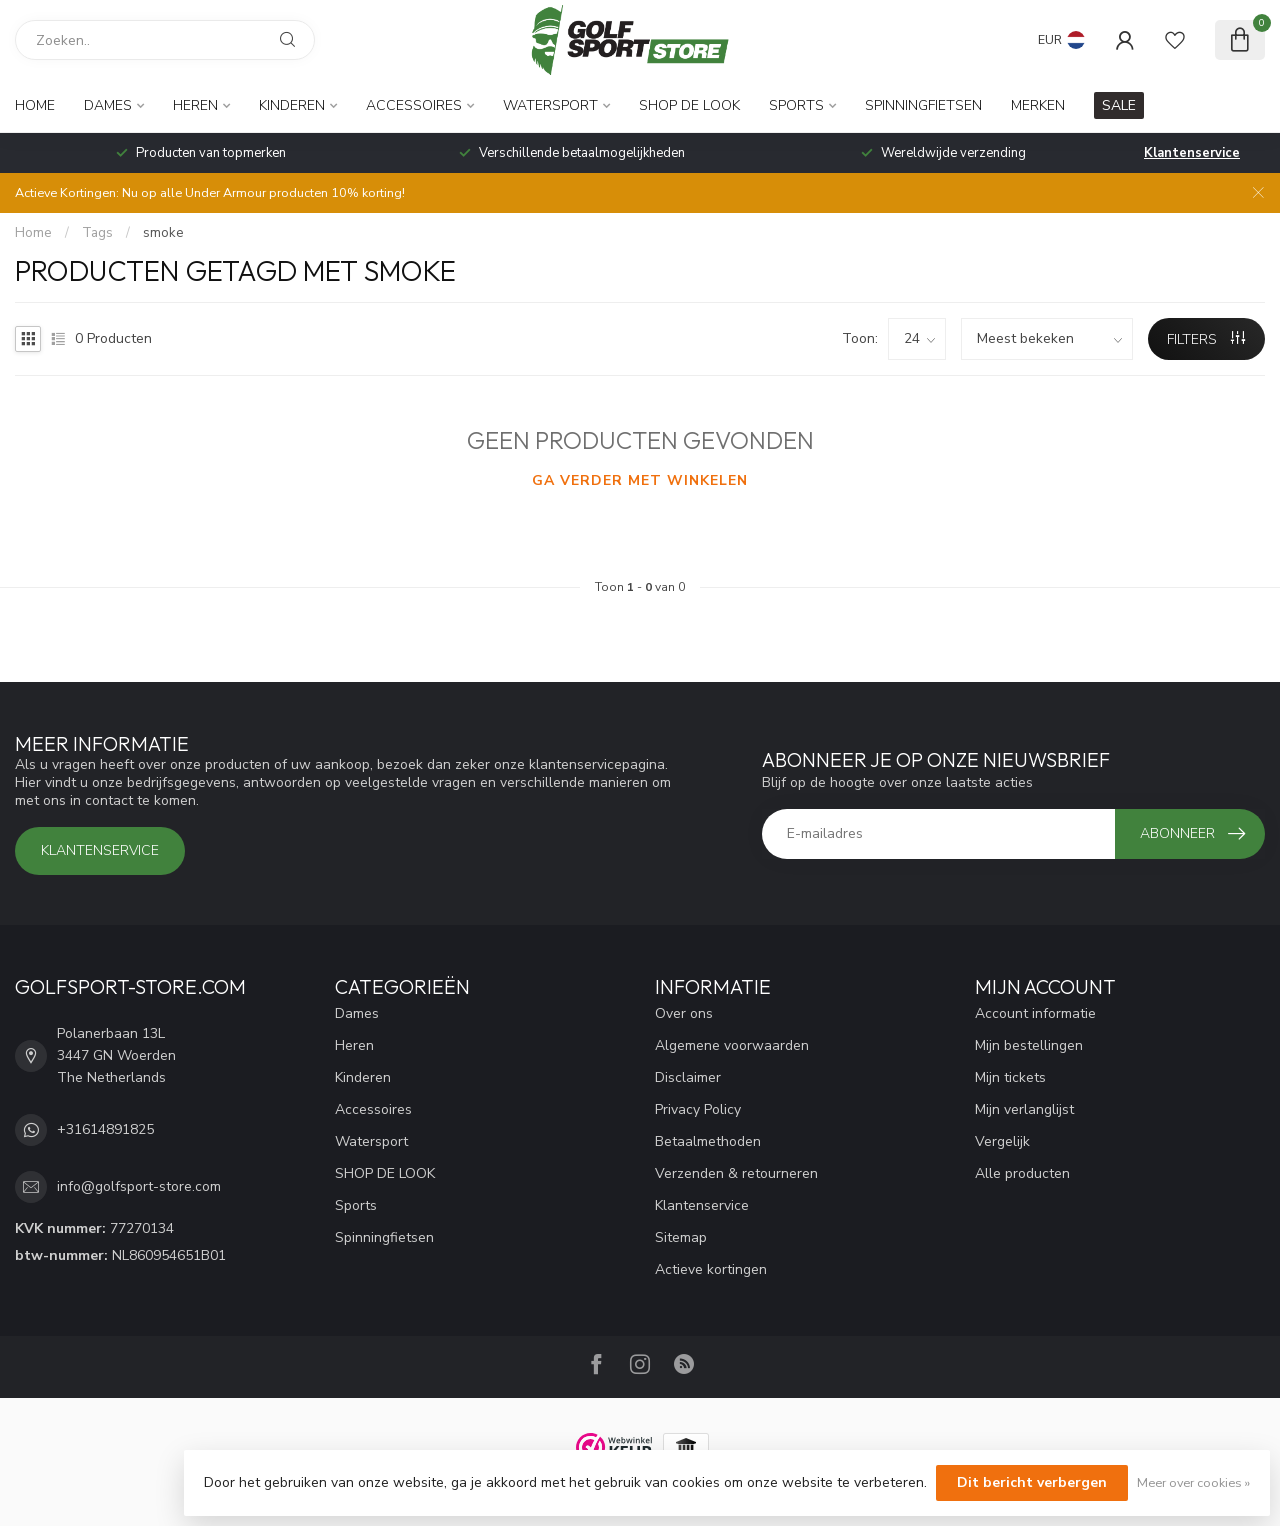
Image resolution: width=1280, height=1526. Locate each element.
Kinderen (292, 105)
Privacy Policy (698, 1109)
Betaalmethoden (708, 1141)
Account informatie (1035, 1013)
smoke (163, 233)
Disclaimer (688, 1077)
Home (35, 105)
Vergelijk (1002, 1141)
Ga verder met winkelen (640, 480)
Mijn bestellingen (1029, 1045)
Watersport (550, 105)
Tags (97, 233)
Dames (108, 105)
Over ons (684, 1013)
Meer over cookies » (1193, 1482)
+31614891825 (105, 1129)
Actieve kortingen (711, 1269)
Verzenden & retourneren (736, 1173)
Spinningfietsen (923, 105)
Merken (1038, 105)
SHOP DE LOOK (689, 105)
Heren (195, 105)
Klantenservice (1192, 153)
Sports (796, 105)
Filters (1206, 339)
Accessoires (414, 105)
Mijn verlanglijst (1024, 1109)
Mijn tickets (1010, 1077)
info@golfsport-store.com (139, 1186)
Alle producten (1022, 1173)
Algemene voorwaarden (732, 1045)
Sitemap (681, 1237)
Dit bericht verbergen (1032, 1482)
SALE (1119, 105)
